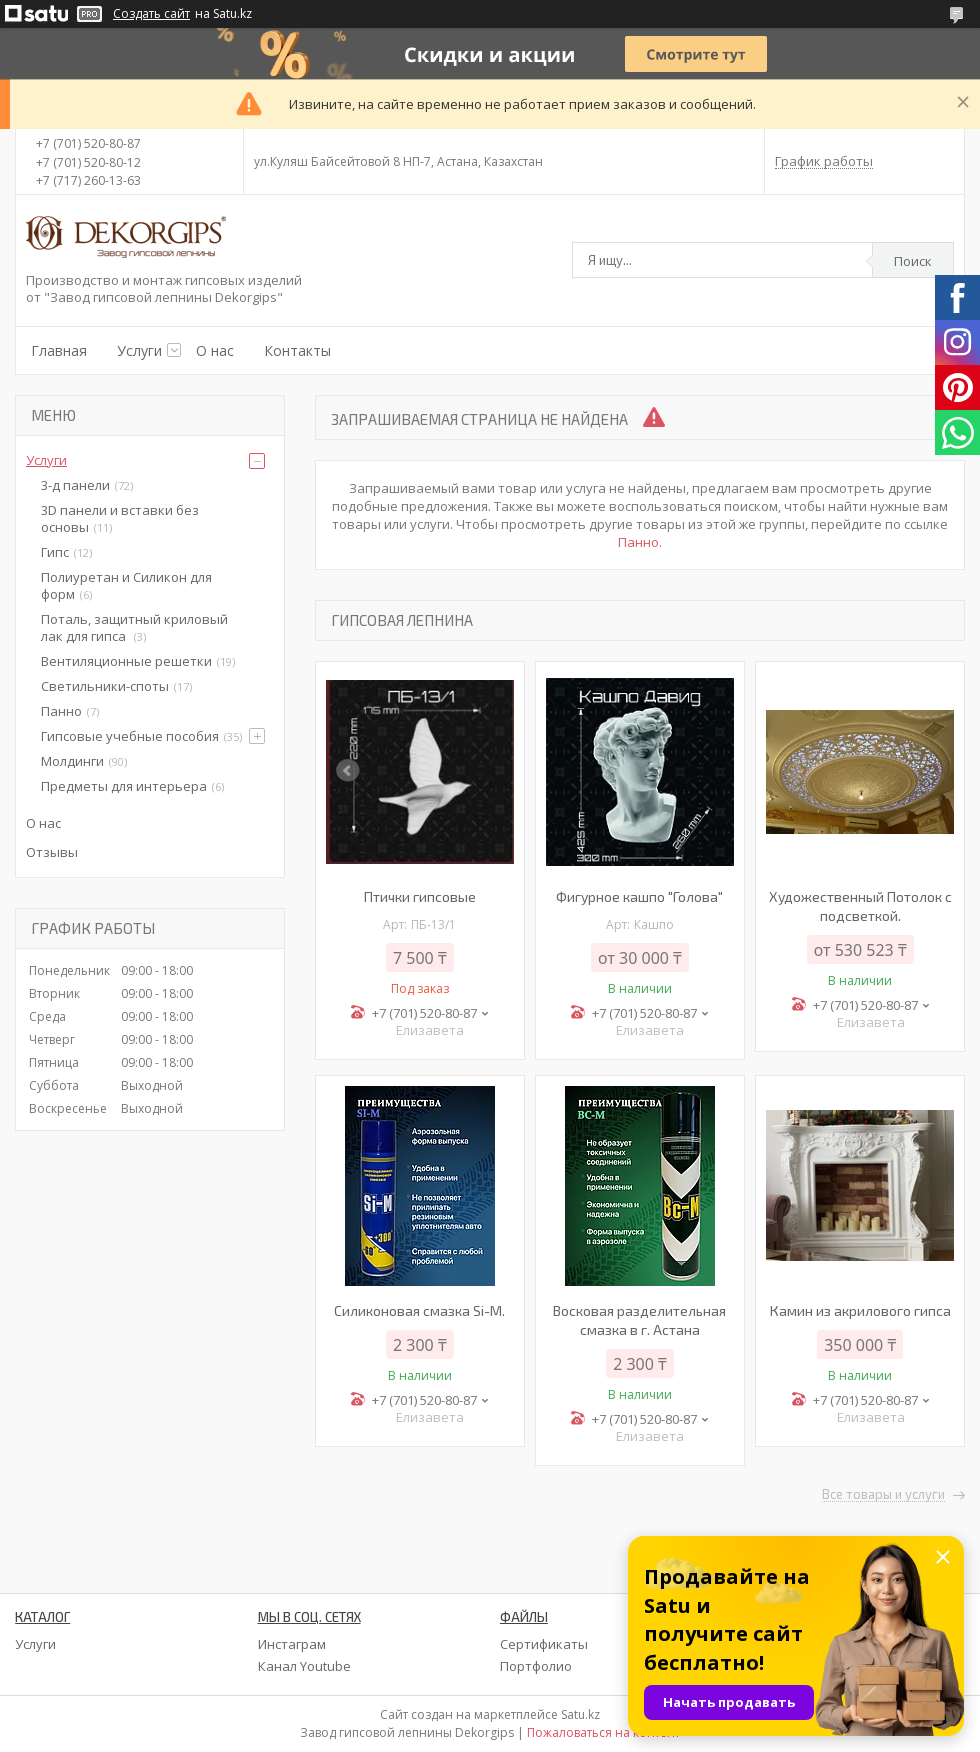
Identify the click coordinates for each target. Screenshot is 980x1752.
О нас (215, 350)
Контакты (297, 350)
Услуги (139, 350)
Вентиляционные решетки (126, 661)
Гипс (55, 552)
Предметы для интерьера (124, 786)
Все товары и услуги (883, 1495)
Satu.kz (580, 1714)
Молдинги (72, 761)
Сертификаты (544, 1644)
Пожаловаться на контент (603, 1732)
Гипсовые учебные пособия (130, 736)
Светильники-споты (105, 686)
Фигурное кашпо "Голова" (639, 896)
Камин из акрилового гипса (860, 1310)
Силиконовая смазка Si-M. (419, 1310)
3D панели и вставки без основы (120, 518)
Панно (638, 542)
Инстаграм (292, 1644)
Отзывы (52, 852)
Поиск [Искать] (913, 261)
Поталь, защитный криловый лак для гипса (134, 627)
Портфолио (536, 1666)
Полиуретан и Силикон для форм (126, 585)
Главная (59, 350)
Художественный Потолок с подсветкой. (860, 906)
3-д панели (75, 485)
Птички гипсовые (420, 896)
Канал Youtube (304, 1666)
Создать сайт (151, 14)
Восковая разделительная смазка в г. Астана (639, 1320)
